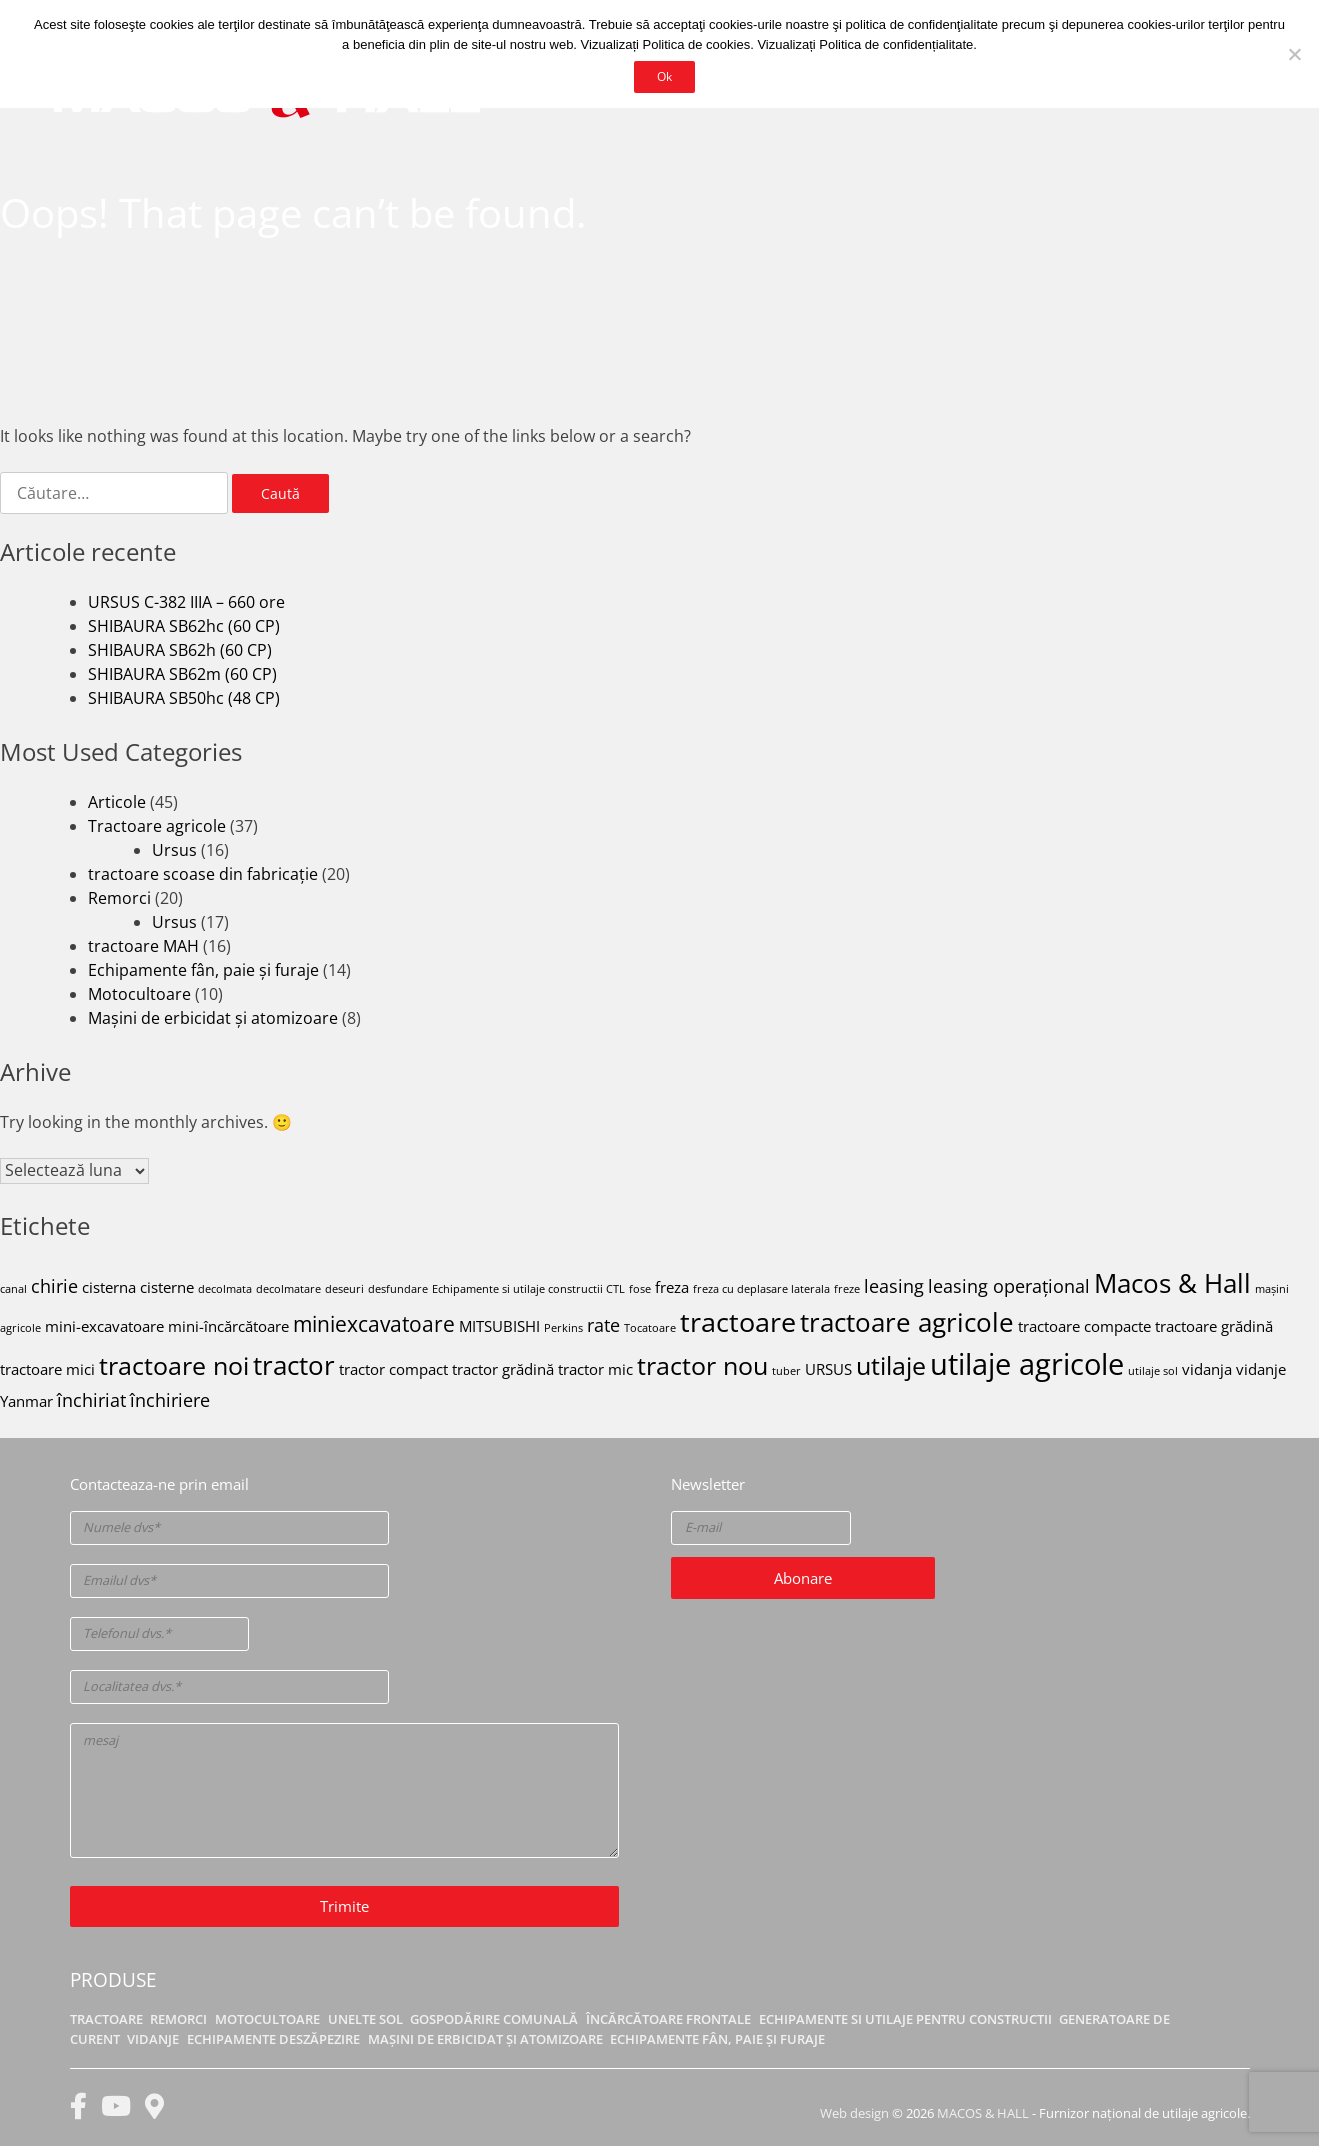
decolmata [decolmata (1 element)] (225, 1289)
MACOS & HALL (983, 2113)
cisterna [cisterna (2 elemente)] (109, 1287)
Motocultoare (139, 994)
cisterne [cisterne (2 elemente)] (167, 1287)
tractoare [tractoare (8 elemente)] (738, 1321)
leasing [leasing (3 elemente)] (894, 1286)
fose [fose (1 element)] (640, 1289)
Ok (664, 76)
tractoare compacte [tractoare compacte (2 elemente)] (1084, 1326)
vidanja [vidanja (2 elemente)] (1207, 1369)
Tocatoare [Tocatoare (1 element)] (650, 1328)
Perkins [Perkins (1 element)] (563, 1328)
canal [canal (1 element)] (13, 1289)
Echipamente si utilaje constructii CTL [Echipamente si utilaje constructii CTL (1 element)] (528, 1289)
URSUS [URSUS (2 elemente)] (828, 1369)
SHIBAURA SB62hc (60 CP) (184, 626)
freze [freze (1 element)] (847, 1289)
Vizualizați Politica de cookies (666, 44)
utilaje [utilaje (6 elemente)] (891, 1365)
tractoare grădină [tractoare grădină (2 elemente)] (1214, 1326)
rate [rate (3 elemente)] (603, 1325)
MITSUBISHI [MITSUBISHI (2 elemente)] (499, 1326)
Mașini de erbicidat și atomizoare (213, 1018)
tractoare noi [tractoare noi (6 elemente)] (174, 1365)
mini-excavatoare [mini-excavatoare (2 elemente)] (104, 1326)
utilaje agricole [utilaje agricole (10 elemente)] (1027, 1364)
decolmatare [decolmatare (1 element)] (288, 1289)
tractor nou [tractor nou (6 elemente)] (702, 1365)
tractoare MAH (143, 946)
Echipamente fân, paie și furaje (203, 970)
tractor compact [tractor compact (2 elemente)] (393, 1369)
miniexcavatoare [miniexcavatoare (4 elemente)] (374, 1324)
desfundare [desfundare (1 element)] (398, 1289)
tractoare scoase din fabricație (203, 874)
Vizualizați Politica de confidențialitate (865, 44)
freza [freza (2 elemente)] (672, 1287)
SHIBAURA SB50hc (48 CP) (184, 698)
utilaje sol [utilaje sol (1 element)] (1153, 1371)
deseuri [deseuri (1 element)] (344, 1289)
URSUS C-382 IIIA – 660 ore (186, 602)
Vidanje (153, 2039)
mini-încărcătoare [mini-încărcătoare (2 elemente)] (228, 1326)
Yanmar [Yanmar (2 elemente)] (26, 1401)
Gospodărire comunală (494, 2019)
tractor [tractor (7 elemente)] (294, 1365)
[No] (1294, 54)
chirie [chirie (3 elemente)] (54, 1286)
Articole (117, 802)
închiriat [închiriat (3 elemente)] (91, 1400)
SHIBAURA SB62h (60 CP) (180, 650)
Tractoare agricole (157, 826)
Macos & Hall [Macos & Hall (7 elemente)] (1172, 1283)
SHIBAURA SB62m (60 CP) (182, 674)
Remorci (119, 898)
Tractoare (106, 2019)
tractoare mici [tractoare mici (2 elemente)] (47, 1369)
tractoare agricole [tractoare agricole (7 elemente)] (907, 1322)
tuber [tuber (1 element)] (786, 1371)
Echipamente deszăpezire (273, 2039)
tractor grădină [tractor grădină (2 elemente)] (503, 1369)
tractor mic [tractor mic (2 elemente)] (595, 1369)
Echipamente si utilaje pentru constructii (905, 2019)
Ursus (174, 850)
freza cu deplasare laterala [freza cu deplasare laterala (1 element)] (761, 1289)
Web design (854, 2113)
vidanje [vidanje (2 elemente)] (1261, 1369)
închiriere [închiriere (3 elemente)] (170, 1400)
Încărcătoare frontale (668, 2019)
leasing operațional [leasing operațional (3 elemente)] (1009, 1286)
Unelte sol (365, 2019)
